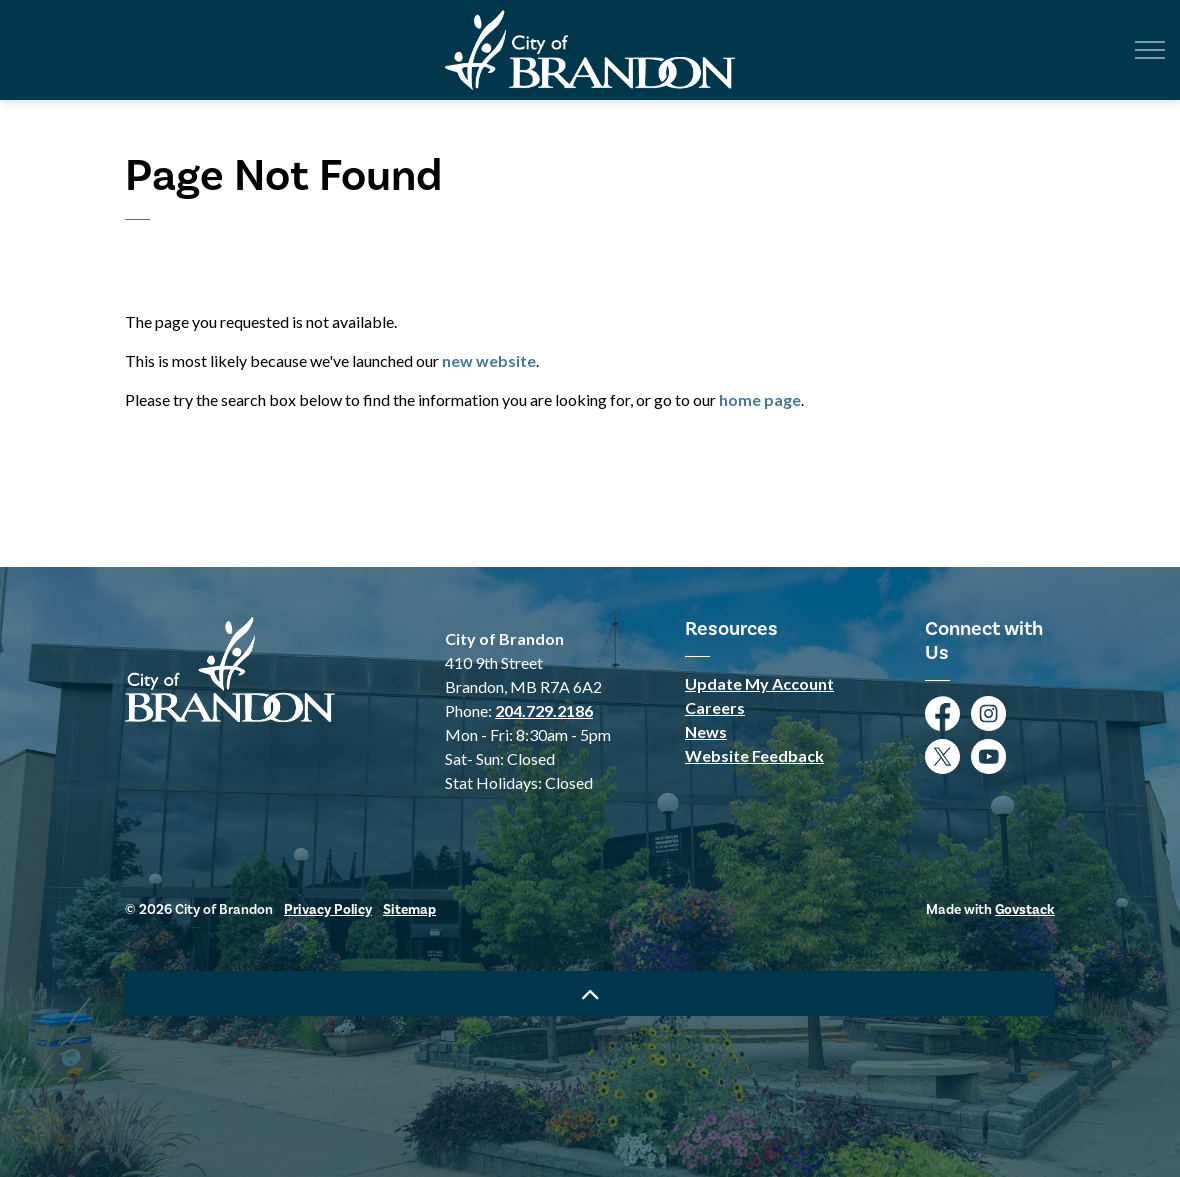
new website (489, 360)
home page (760, 399)
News (706, 731)
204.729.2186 (544, 710)
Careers (715, 707)
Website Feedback (754, 755)
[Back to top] (590, 993)
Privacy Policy (328, 910)
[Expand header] (1150, 50)
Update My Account (759, 683)
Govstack (1025, 910)
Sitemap (409, 910)
